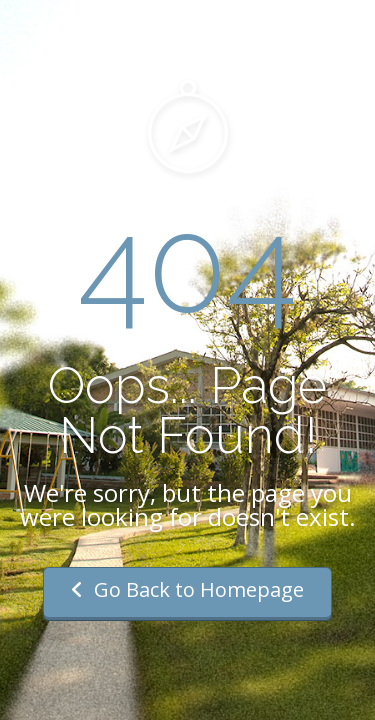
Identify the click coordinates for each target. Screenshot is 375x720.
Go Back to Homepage (187, 589)
